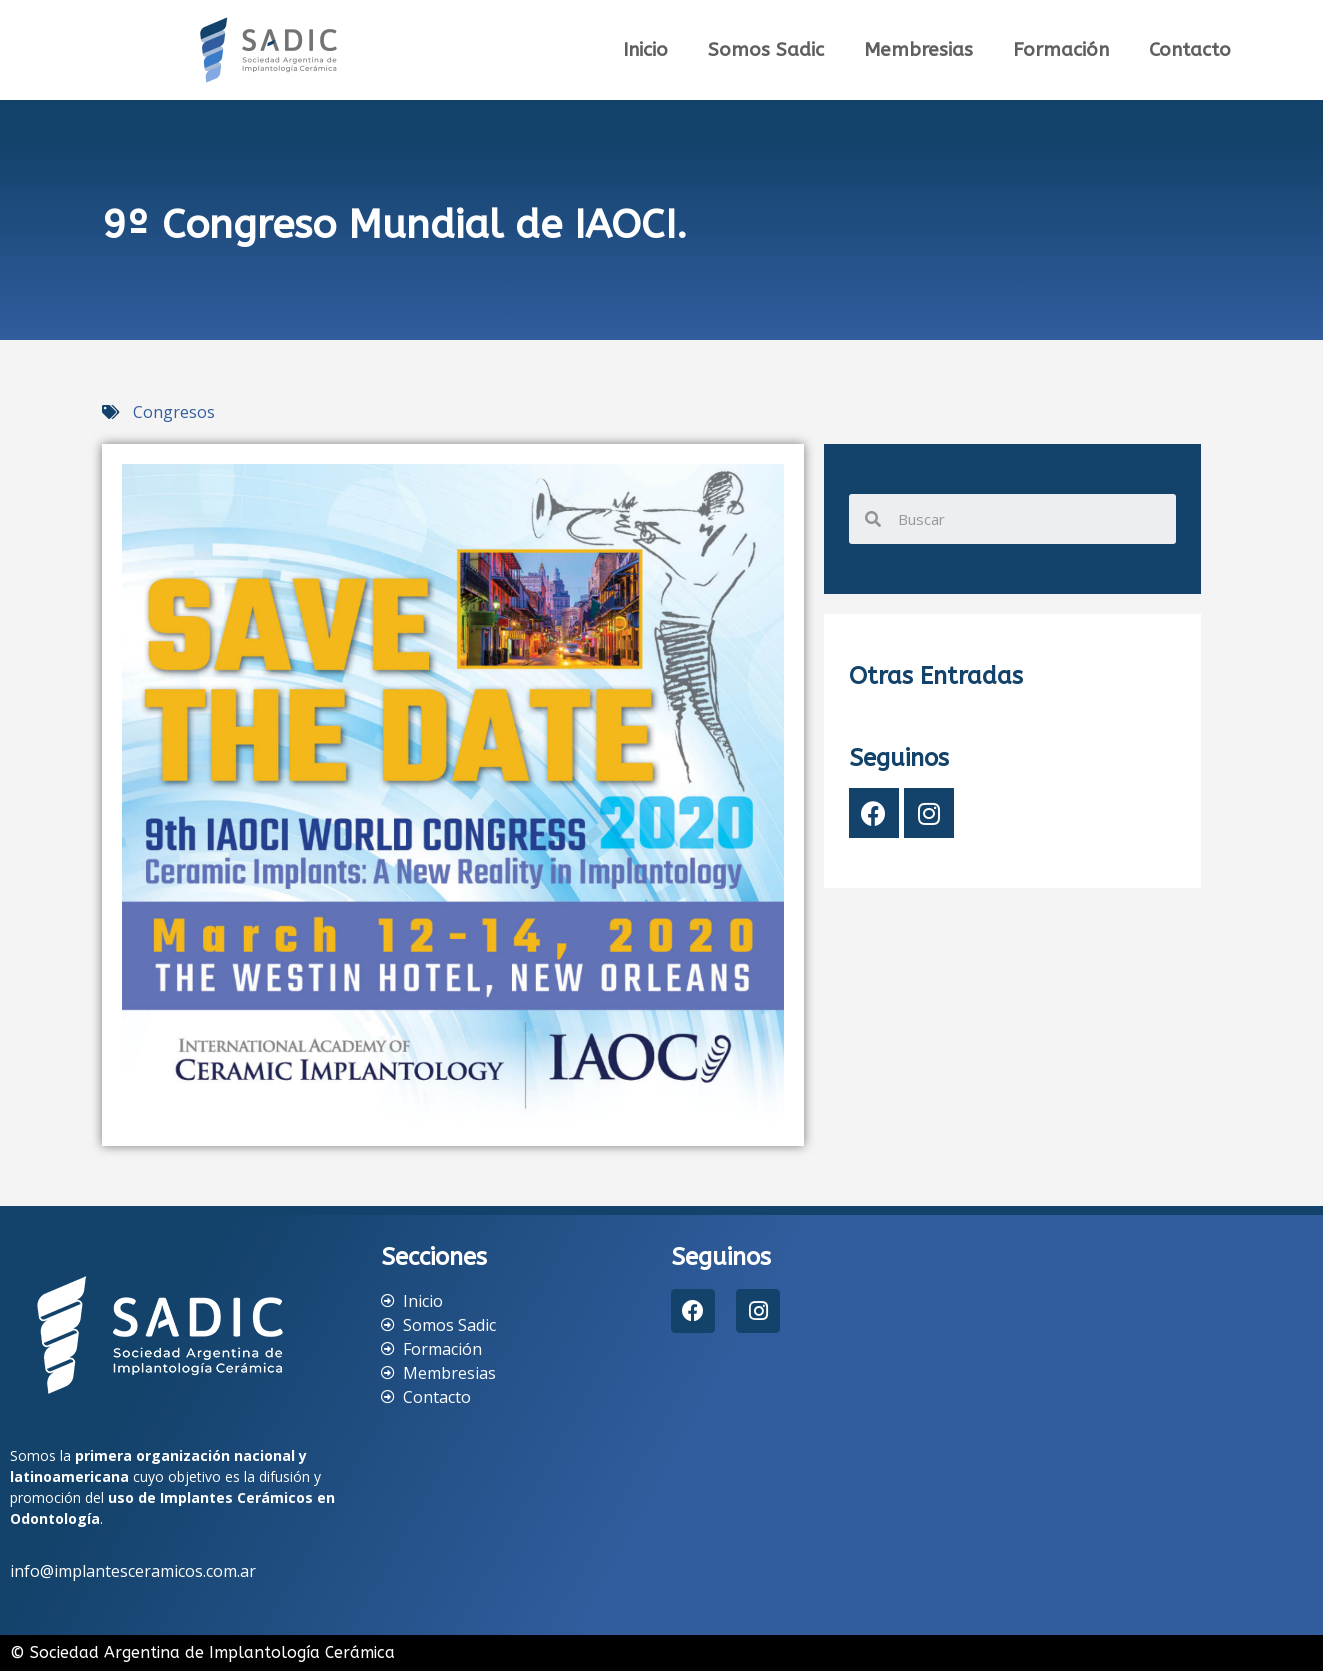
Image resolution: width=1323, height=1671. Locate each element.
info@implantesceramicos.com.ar (133, 1571)
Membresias (918, 50)
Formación (1061, 50)
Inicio (645, 50)
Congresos (174, 412)
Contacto (1190, 50)
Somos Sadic (766, 50)
